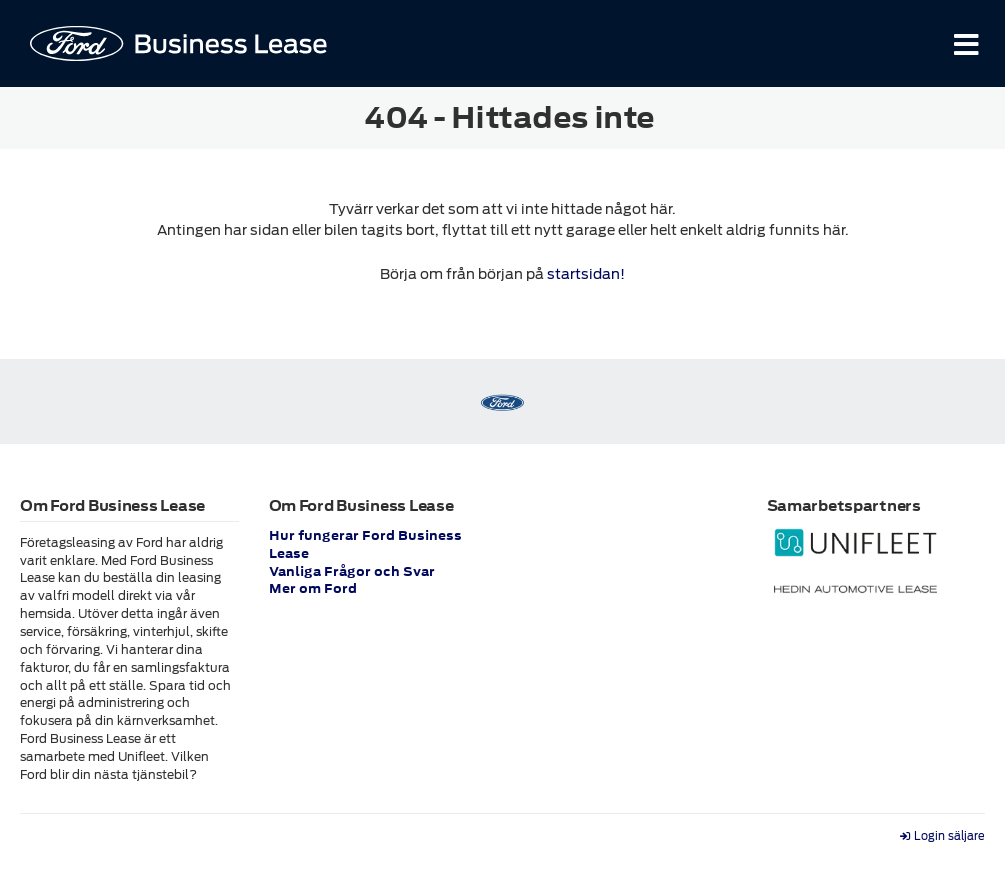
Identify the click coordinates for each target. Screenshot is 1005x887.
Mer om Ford (313, 589)
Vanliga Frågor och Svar (352, 572)
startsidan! (586, 274)
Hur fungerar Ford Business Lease (365, 545)
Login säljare (942, 836)
